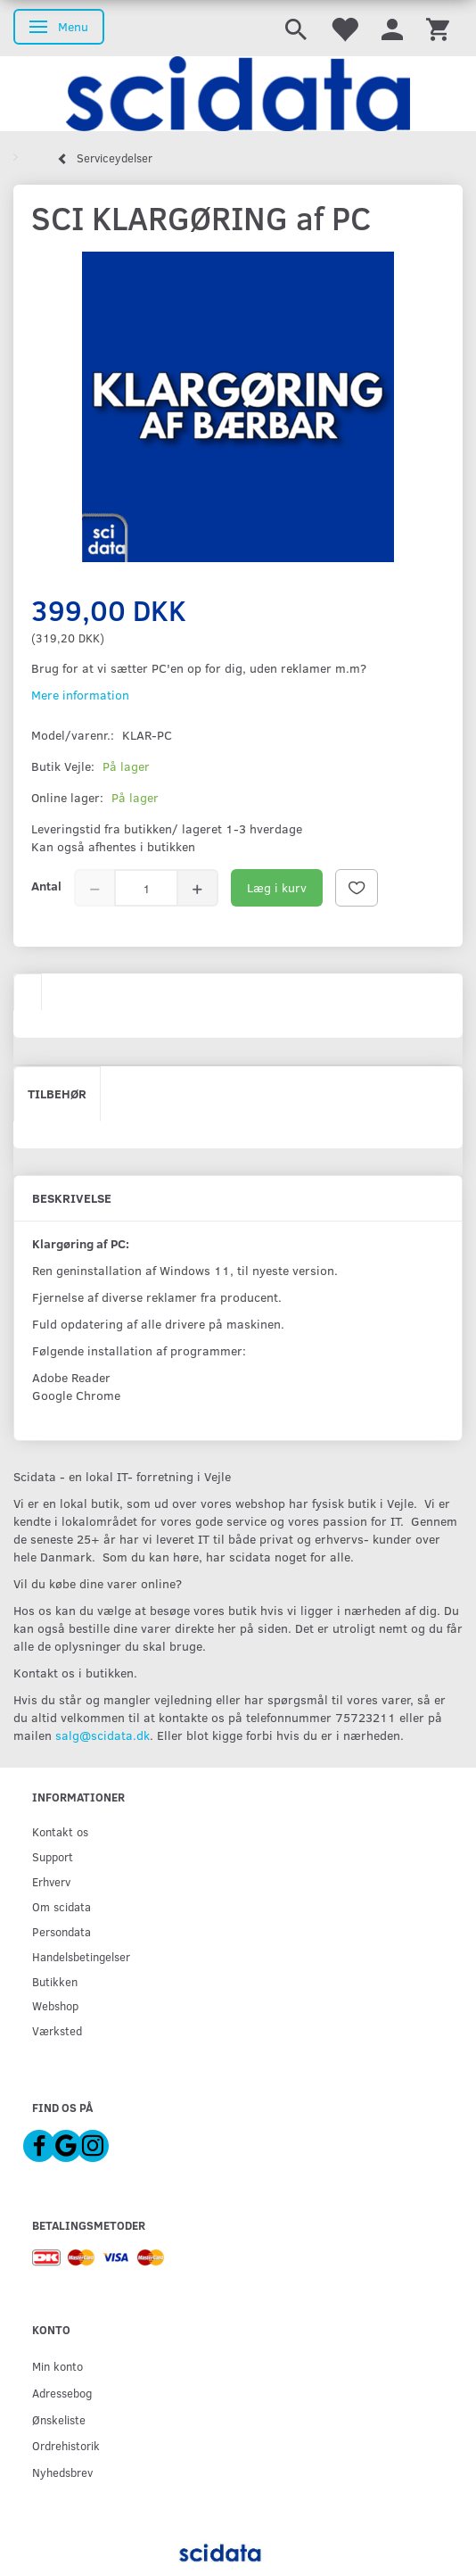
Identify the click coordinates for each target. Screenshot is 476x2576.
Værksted (57, 2030)
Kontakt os (60, 1831)
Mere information (80, 694)
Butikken (55, 1981)
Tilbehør (57, 1093)
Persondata (61, 1931)
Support (52, 1856)
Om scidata (61, 1906)
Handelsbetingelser (81, 1956)
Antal (46, 885)
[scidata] (238, 93)
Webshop (55, 2005)
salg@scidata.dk (102, 1735)
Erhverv (51, 1881)
